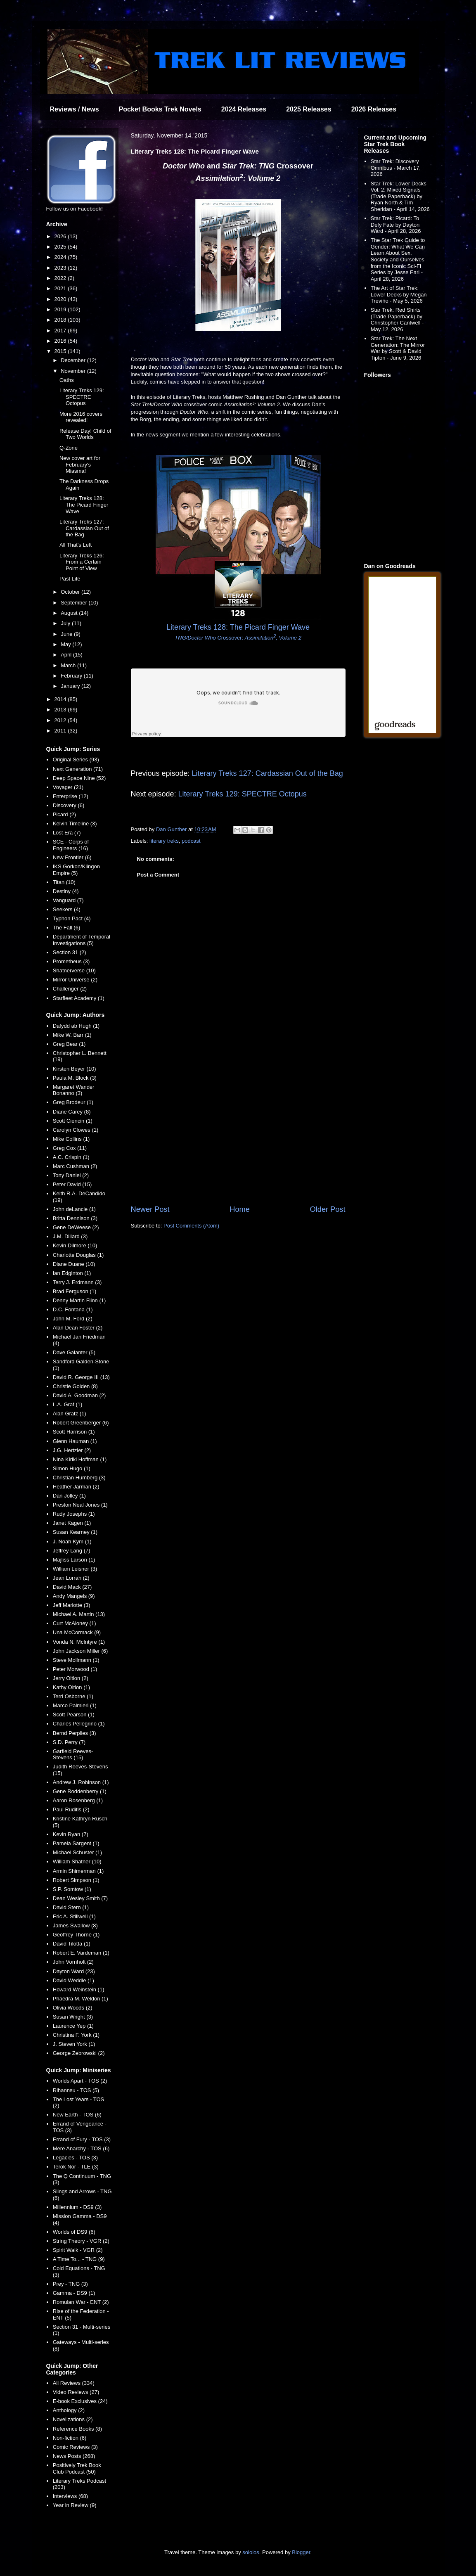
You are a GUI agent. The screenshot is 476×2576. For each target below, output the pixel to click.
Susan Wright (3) (73, 2017)
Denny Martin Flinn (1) (79, 1300)
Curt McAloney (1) (74, 1623)
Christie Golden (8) (75, 1386)
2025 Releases (308, 109)
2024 (61, 257)
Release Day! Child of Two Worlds (85, 434)
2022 (61, 278)
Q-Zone (68, 448)
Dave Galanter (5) (74, 1352)
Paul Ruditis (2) (71, 1809)
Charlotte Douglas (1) (78, 1255)
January (71, 686)
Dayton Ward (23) (74, 1971)
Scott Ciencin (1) (72, 1121)
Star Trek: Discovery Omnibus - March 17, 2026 (396, 167)
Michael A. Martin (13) (79, 1614)
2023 (61, 268)
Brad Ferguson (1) (75, 1291)
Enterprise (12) (70, 796)
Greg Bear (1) (69, 1044)
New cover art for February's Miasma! (79, 464)
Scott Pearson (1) (74, 1714)
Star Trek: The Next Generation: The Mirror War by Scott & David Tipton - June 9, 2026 (398, 348)
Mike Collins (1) (71, 1139)
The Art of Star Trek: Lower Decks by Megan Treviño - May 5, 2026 (399, 294)
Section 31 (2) (69, 952)
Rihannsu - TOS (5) (76, 2090)
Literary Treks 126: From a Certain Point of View (81, 561)
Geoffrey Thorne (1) (76, 1934)
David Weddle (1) (73, 1980)
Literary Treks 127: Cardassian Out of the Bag (267, 773)
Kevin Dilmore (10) (75, 1245)
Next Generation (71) (78, 769)
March (69, 665)
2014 (61, 699)
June (67, 634)
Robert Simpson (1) (76, 1880)
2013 (61, 709)
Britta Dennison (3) (75, 1218)
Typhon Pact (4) (72, 918)
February (72, 676)
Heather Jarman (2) (76, 1487)
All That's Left (75, 545)
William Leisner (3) (75, 1569)
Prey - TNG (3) (70, 2284)
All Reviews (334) (74, 2383)
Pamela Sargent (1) (76, 1843)
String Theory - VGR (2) (81, 2241)
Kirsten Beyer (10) (74, 1069)
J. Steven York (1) (74, 2044)
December (74, 360)
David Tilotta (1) (71, 1944)
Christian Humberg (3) (79, 1477)
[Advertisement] (238, 1136)
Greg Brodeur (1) (73, 1102)
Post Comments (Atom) (191, 1226)
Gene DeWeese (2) (76, 1227)
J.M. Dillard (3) (70, 1236)
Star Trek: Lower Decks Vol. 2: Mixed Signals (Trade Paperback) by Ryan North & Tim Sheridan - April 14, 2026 (400, 196)
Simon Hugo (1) (71, 1468)
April (67, 655)
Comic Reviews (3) (75, 2447)
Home (240, 1209)
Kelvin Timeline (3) (75, 823)
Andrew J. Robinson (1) (81, 1782)
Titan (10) (64, 882)
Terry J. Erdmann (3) (77, 1282)
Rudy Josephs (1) (74, 1514)
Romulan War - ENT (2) (81, 2302)
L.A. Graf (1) (68, 1404)
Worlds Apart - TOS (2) (80, 2081)
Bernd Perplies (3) (74, 1733)
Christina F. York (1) (76, 2035)
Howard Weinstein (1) (78, 1989)
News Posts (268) (74, 2456)
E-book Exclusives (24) (80, 2401)
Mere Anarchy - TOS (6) (81, 2148)
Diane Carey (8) (72, 1112)
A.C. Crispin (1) (71, 1157)
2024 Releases (243, 109)
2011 (61, 731)
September (74, 603)
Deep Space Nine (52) (79, 778)
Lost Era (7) (67, 832)
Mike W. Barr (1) (72, 1035)
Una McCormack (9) (77, 1632)
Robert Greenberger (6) (81, 1423)
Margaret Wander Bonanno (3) (74, 1090)
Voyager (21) (68, 787)
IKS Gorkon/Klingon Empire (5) (76, 869)
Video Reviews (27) (76, 2392)
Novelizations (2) (73, 2419)
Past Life (70, 579)
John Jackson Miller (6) (80, 1651)
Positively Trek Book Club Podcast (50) (77, 2468)
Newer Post (150, 1209)
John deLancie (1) (74, 1209)
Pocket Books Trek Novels (160, 109)
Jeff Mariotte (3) (71, 1605)
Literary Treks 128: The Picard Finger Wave (83, 504)
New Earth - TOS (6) (77, 2115)
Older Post (328, 1209)
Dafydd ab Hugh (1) (76, 1026)
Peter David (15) (72, 1184)
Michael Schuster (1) (77, 1852)
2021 (61, 288)
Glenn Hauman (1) (75, 1441)
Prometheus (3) (71, 961)
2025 (61, 247)
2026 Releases (373, 109)
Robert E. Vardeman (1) (81, 1953)
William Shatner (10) (77, 1861)
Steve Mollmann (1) (76, 1660)
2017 (61, 330)
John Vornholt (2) (73, 1962)
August (70, 613)
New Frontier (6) (72, 857)
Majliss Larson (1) (74, 1560)
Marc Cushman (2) (75, 1166)
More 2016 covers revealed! (80, 417)
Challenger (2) (70, 989)
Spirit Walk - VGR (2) (78, 2250)
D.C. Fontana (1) (73, 1309)
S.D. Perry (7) (69, 1742)
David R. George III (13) (81, 1377)
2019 (61, 309)
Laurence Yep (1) (73, 2026)
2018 (61, 320)
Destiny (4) (66, 891)
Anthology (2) (69, 2410)
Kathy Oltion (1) (71, 1687)
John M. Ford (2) (72, 1318)
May (66, 644)
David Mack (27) (72, 1587)
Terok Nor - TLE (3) (76, 2167)
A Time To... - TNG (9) (79, 2259)
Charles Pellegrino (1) (79, 1723)
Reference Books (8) (77, 2429)
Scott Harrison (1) (74, 1432)
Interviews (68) (70, 2496)
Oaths (66, 380)
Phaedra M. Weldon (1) (80, 1998)
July (66, 623)
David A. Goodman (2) (79, 1395)
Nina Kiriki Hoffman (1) (80, 1459)
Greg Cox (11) (70, 1148)
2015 (61, 351)
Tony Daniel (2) (71, 1175)
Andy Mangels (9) (74, 1596)
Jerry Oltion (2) (70, 1678)
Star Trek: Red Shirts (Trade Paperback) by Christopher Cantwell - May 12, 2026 (397, 319)
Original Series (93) (76, 759)
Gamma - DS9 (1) (74, 2293)
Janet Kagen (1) (72, 1523)
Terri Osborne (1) (73, 1696)
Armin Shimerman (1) (78, 1871)
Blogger (301, 2552)
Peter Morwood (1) (75, 1669)
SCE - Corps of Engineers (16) (71, 845)
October (71, 592)
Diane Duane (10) (74, 1264)
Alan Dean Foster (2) (78, 1328)
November (74, 371)
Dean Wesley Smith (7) (80, 1898)
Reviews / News (74, 109)
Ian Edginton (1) (72, 1273)
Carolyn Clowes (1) (76, 1130)
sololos (250, 2552)
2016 (61, 341)
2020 (61, 299)
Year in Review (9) (75, 2505)
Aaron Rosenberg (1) (78, 1800)
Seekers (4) (67, 909)
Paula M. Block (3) (75, 1078)
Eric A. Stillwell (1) (74, 1916)
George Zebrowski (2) (79, 2053)
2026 (61, 236)
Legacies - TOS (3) (75, 2157)
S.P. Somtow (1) (72, 1889)
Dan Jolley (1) (69, 1496)
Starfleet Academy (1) (78, 998)
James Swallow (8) (75, 1925)
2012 (61, 720)
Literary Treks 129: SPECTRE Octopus (241, 794)
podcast (191, 841)
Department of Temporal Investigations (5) (81, 940)
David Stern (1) (71, 1907)
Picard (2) (64, 814)
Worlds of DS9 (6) (74, 2232)
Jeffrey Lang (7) (71, 1550)
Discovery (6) (69, 805)
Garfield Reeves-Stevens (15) (73, 1754)
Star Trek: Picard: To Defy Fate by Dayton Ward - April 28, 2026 (396, 224)
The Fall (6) (66, 927)
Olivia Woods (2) (72, 2008)
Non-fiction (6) (70, 2438)
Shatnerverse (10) (74, 970)
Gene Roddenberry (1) (80, 1791)
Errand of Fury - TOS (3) (82, 2139)
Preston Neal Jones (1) (80, 1505)
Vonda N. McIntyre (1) (79, 1642)
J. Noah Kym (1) (72, 1541)
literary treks (164, 841)
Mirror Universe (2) (75, 979)
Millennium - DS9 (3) (77, 2207)
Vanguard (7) (68, 900)
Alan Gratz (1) (69, 1413)
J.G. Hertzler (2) (72, 1450)
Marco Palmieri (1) (75, 1705)
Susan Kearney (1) (75, 1532)
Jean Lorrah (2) (71, 1578)
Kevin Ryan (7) (70, 1834)
